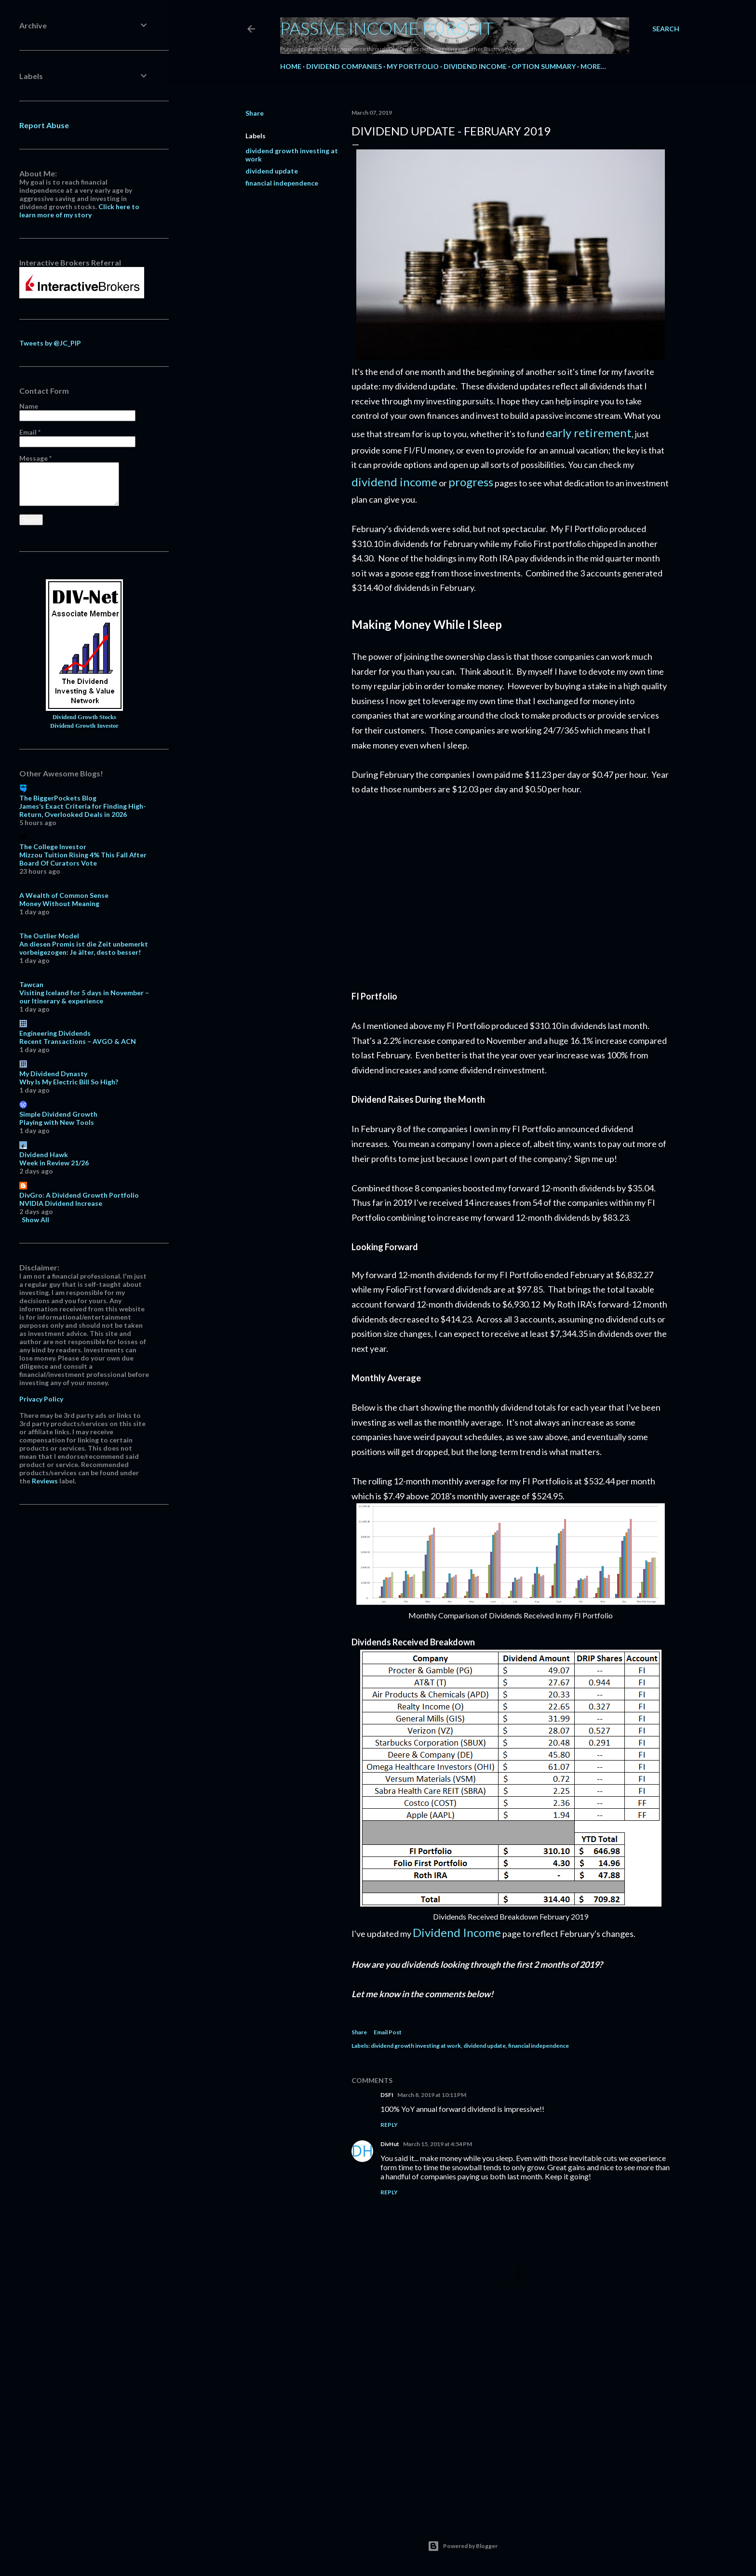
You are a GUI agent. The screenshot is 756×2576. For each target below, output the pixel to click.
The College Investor (52, 846)
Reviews (45, 1481)
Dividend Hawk (43, 1154)
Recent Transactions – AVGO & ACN (77, 1041)
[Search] (665, 28)
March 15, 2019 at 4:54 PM (437, 2144)
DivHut (389, 2144)
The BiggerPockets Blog (57, 798)
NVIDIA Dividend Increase (60, 1203)
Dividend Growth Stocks (84, 717)
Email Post (388, 2032)
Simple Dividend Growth (58, 1114)
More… (593, 66)
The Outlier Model (49, 936)
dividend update (271, 171)
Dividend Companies (344, 66)
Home (290, 66)
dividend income (394, 482)
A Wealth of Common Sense (63, 895)
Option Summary (544, 66)
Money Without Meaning (59, 903)
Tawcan (31, 984)
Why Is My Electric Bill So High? (68, 1082)
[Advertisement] (510, 892)
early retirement (589, 433)
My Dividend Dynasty (53, 1073)
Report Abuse (44, 125)
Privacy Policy (41, 1399)
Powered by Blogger (463, 2546)
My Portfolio (413, 66)
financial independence (281, 183)
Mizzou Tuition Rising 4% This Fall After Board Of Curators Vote (83, 859)
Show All (35, 1219)
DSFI (386, 2094)
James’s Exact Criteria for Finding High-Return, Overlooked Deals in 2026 (82, 810)
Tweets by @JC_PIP (50, 343)
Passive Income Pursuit (387, 28)
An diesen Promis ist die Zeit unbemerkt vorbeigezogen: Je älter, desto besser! (83, 948)
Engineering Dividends (55, 1033)
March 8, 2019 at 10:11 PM (431, 2094)
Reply (389, 2124)
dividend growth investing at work (416, 2045)
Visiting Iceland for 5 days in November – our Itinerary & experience (84, 996)
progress (470, 482)
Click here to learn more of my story (79, 210)
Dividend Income (475, 66)
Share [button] (254, 113)
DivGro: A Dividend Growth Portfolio (79, 1195)
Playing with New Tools (56, 1122)
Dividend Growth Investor (84, 725)
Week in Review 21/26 (54, 1163)
